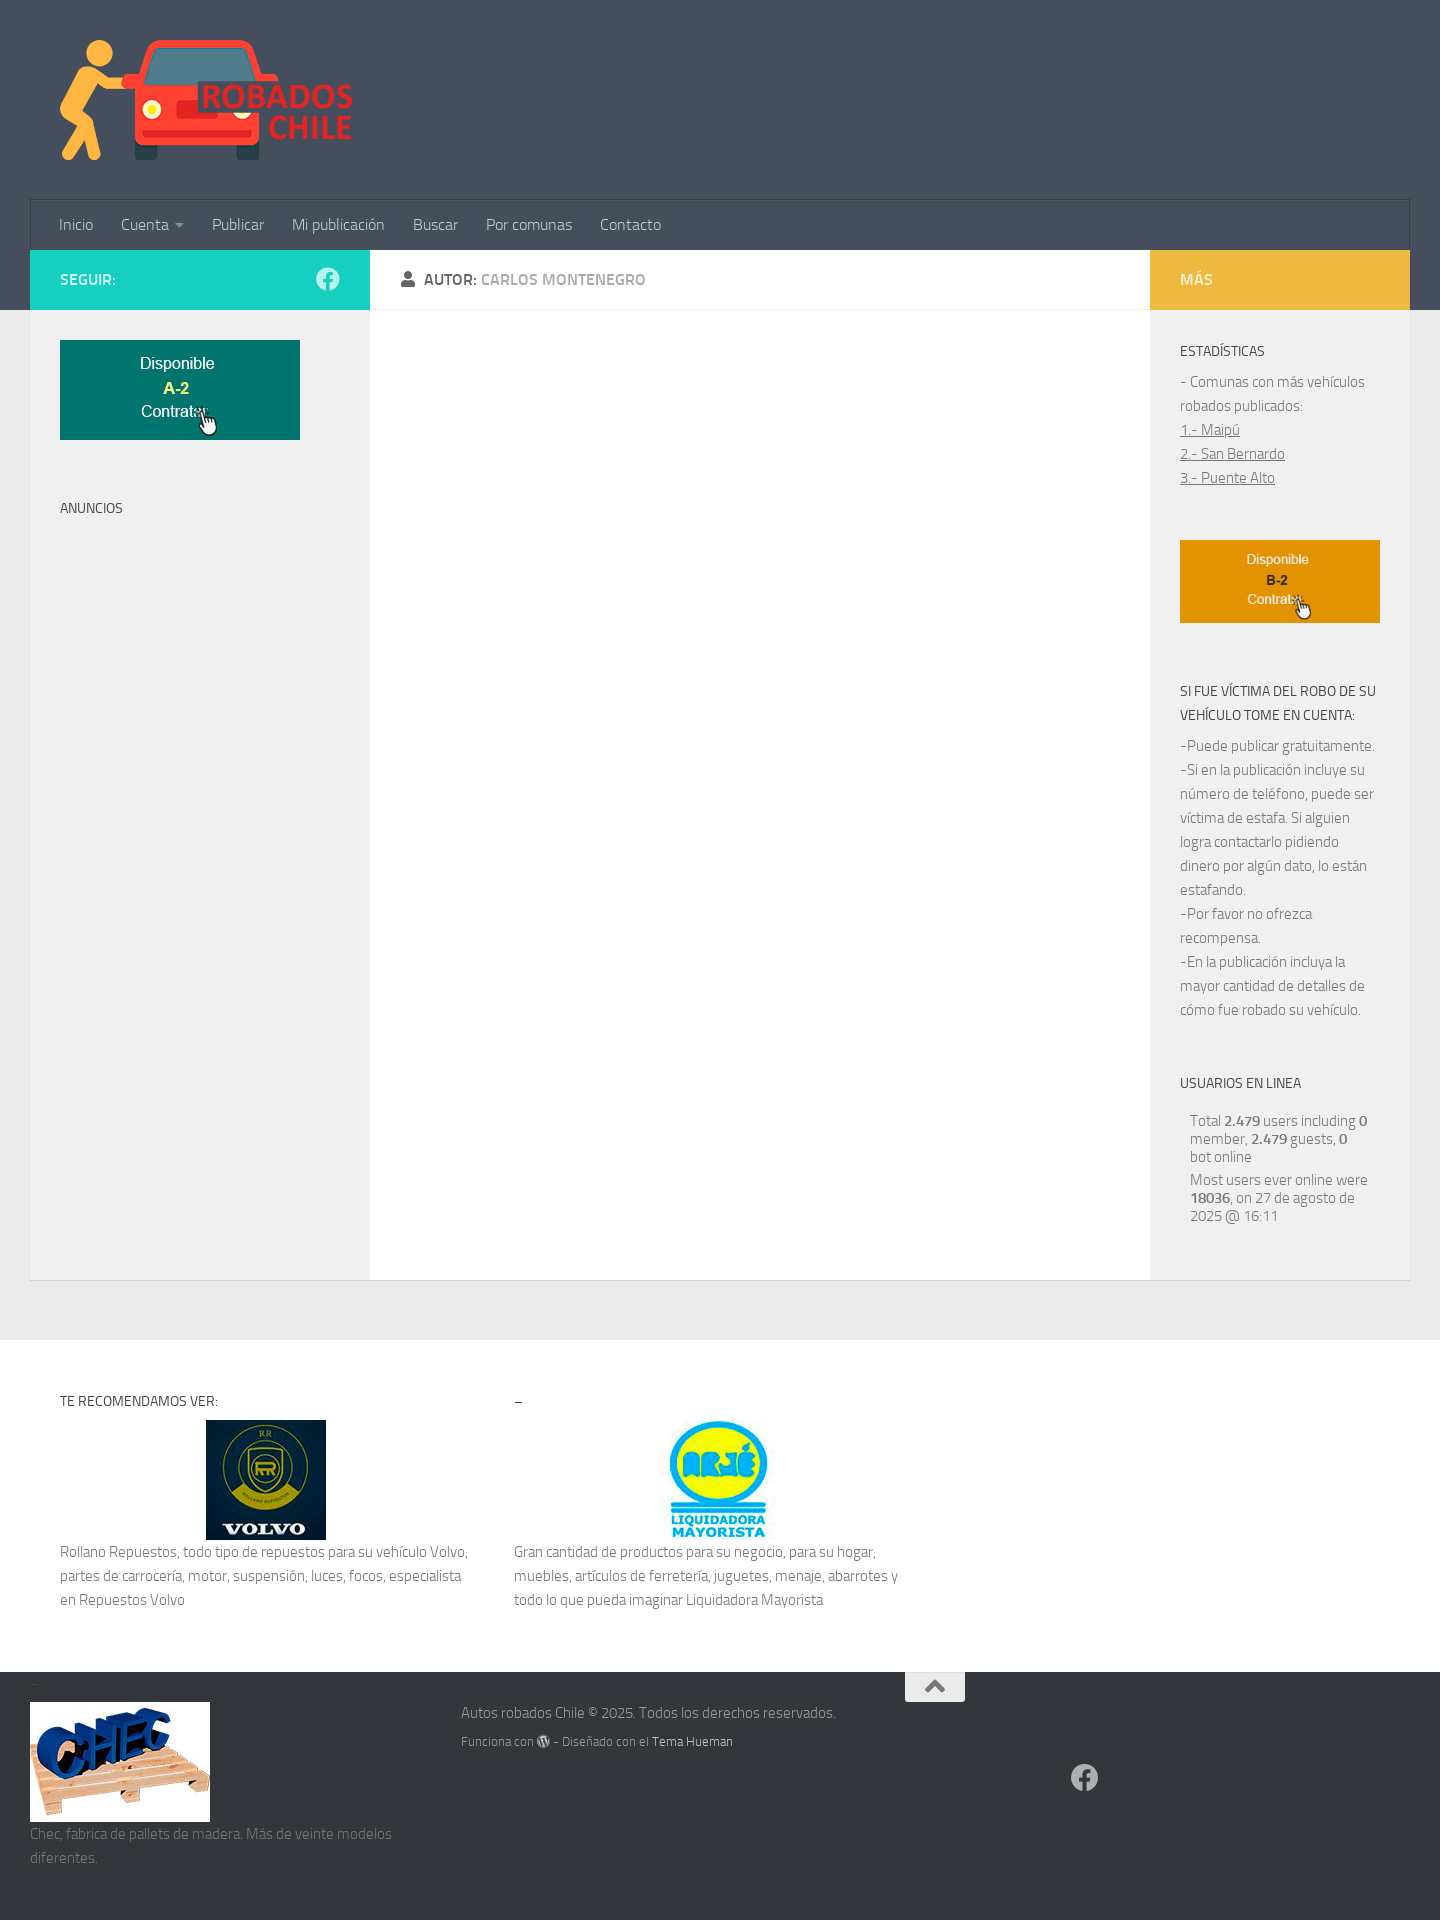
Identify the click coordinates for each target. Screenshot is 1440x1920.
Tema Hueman (692, 1741)
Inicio (76, 224)
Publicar (238, 224)
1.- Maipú (1210, 430)
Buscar (435, 224)
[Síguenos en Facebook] (328, 279)
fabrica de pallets (118, 1834)
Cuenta (145, 224)
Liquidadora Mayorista (754, 1600)
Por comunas (529, 224)
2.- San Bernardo (1232, 454)
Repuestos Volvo (132, 1600)
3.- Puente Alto (1227, 478)
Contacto (630, 224)
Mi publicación (338, 224)
